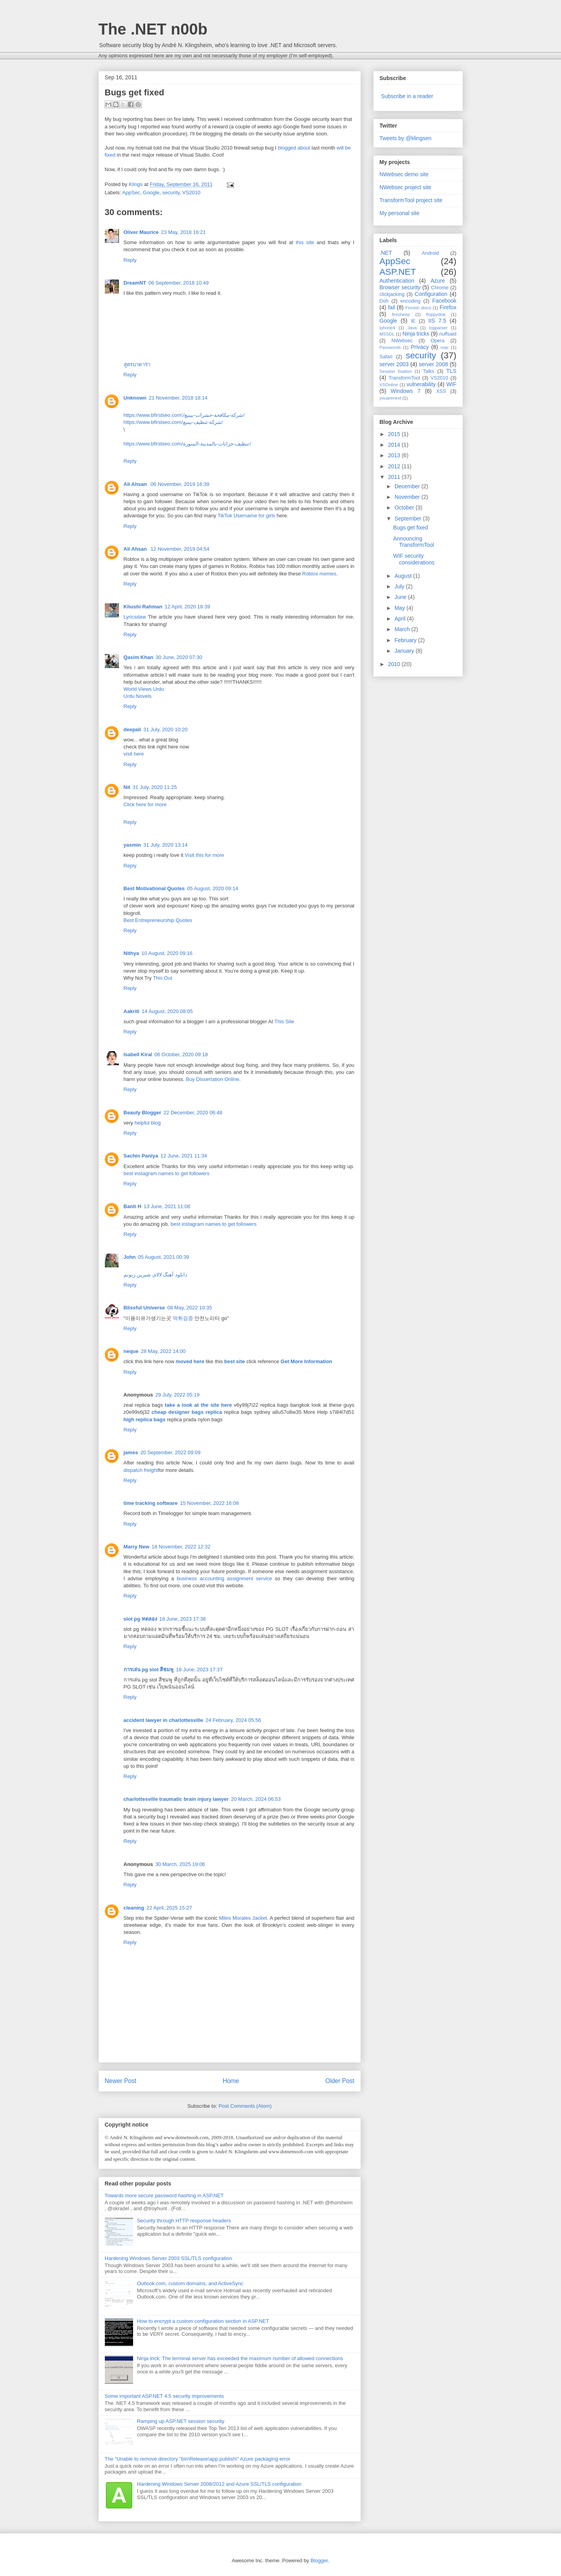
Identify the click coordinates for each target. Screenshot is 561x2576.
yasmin (132, 845)
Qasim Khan (138, 657)
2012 (395, 466)
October (405, 507)
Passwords (390, 347)
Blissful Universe (144, 1308)
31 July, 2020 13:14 (165, 845)
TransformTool (404, 378)
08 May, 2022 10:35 (189, 1308)
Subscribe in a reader (407, 96)
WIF (451, 384)
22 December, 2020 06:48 (193, 1112)
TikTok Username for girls (246, 515)
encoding (410, 301)
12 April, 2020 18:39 (187, 607)
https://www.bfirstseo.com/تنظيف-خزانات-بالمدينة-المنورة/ (187, 444)
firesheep (401, 314)
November (408, 497)
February (406, 640)
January (405, 651)
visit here (134, 754)
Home (231, 2081)
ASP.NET (398, 272)
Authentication (397, 280)
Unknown (135, 398)
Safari (386, 357)
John (130, 1257)
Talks (428, 371)
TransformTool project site (411, 200)
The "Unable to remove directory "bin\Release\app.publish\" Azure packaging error (198, 2459)
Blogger (319, 2560)
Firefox (448, 307)
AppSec (131, 192)
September (409, 518)
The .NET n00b (153, 29)
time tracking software (151, 1503)
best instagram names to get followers (167, 1173)
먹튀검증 (183, 1318)
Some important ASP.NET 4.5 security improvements (164, 2396)
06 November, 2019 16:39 (180, 484)
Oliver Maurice (141, 232)
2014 (395, 445)
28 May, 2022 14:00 (163, 1351)
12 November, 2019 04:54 (180, 549)
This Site (284, 1021)
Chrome (440, 287)
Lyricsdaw (135, 617)
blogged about (294, 148)
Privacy (420, 347)
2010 (395, 664)
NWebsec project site (405, 187)
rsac (444, 347)
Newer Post (121, 2081)
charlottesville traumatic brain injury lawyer (176, 1799)
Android (430, 253)
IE (413, 321)
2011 (395, 477)
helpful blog (148, 1123)
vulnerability (421, 384)
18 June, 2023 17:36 (182, 1619)
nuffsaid (448, 334)
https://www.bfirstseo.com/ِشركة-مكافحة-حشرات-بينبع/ (184, 415)
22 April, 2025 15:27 (169, 1908)
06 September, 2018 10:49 (178, 283)
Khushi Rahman (143, 607)
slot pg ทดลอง (140, 1619)
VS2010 (191, 192)
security (170, 192)
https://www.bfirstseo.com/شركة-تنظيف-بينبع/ (173, 422)
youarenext (390, 398)
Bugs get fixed (410, 527)
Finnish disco (418, 307)
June (401, 597)
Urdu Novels (138, 696)
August (404, 576)
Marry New (137, 1547)
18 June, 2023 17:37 (199, 1669)
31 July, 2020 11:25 (155, 787)
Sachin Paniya (141, 1156)
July (400, 586)
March (403, 629)
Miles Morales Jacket (243, 1918)
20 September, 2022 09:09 (170, 1452)
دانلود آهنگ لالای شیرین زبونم (155, 1275)
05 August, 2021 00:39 (163, 1257)
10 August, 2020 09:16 (166, 953)
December (408, 486)
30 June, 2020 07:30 (178, 657)
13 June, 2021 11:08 (167, 1206)
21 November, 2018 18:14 (178, 398)
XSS (441, 391)
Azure (438, 280)
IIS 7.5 (437, 321)
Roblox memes (319, 574)
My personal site (400, 213)
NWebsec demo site (404, 174)
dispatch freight (141, 1470)
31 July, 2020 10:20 (165, 729)
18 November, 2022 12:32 (181, 1547)
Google (151, 192)
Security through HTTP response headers (184, 2221)
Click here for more (145, 804)
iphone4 (387, 327)
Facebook (444, 301)
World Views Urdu (144, 689)
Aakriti (131, 1011)
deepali (132, 729)
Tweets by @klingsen (406, 138)
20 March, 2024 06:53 (256, 1799)
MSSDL (387, 334)
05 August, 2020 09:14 (212, 888)
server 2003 (394, 364)
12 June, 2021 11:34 (184, 1156)
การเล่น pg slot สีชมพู (149, 1669)
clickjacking (392, 294)
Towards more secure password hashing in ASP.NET (164, 2195)
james (131, 1452)
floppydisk (436, 314)
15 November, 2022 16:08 (209, 1503)
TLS (451, 371)
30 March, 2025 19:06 (180, 1864)
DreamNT (135, 283)
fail (391, 307)
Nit (127, 787)
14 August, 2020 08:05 (167, 1011)
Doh (384, 301)
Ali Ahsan (136, 484)
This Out (162, 978)
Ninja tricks (415, 333)
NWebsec (402, 340)
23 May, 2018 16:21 (183, 232)
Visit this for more (204, 855)
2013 (395, 455)
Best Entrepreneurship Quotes (158, 920)
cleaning (134, 1908)
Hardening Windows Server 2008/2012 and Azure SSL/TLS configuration (219, 2484)
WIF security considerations (413, 559)
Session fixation (396, 371)
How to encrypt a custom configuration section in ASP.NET (203, 2321)
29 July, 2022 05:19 (177, 1395)
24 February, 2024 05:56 (233, 1720)
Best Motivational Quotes (154, 888)
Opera (437, 340)
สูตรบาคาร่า (137, 364)
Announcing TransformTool (413, 541)
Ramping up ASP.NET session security (181, 2421)
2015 (395, 434)
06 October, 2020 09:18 (181, 1054)
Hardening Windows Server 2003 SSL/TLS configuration (168, 2258)
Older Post (340, 2081)
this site (305, 242)
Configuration (431, 294)
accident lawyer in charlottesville (163, 1720)
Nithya (131, 953)
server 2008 (433, 364)
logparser (438, 327)
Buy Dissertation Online (212, 1079)
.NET (386, 253)
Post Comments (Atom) (245, 2106)
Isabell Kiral (138, 1054)
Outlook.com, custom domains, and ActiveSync (190, 2283)
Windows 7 (405, 391)
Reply (130, 260)
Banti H (133, 1206)
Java (412, 327)
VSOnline (389, 384)
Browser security (400, 287)
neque (131, 1351)
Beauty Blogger (142, 1112)
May (400, 608)
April (401, 618)
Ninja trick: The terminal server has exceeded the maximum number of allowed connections (240, 2358)
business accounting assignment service (224, 1578)
